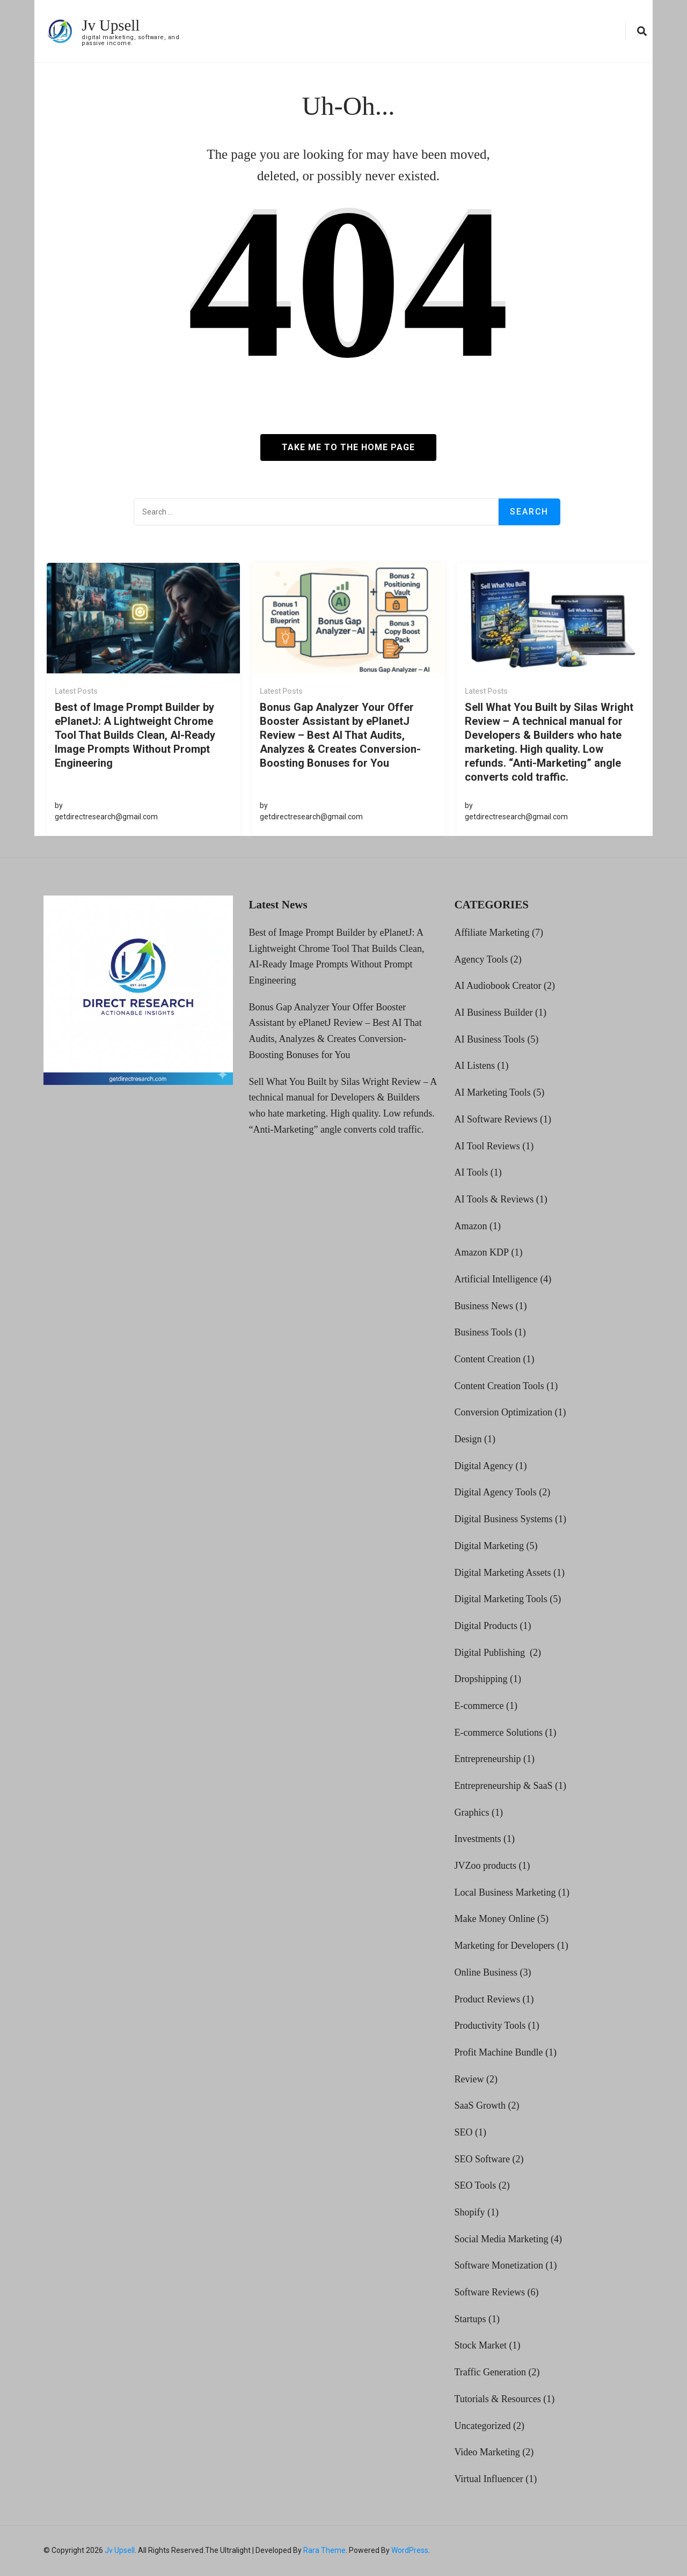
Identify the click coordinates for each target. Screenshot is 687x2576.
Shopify (469, 2212)
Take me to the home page (348, 447)
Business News (483, 1305)
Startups (470, 2319)
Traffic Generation (489, 2372)
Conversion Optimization (503, 1412)
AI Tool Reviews (487, 1145)
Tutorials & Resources (497, 2399)
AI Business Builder (493, 1012)
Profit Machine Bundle (498, 2052)
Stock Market (480, 2345)
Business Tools (483, 1332)
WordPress (409, 2550)
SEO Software (481, 2158)
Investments (477, 1838)
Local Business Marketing (505, 1892)
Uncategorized (482, 2425)
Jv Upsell (112, 25)
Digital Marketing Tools (500, 1599)
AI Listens (474, 1065)
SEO (463, 2132)
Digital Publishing (490, 1652)
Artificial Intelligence (495, 1279)
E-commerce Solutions (498, 1732)
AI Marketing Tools (492, 1092)
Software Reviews (489, 2292)
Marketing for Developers (504, 1945)
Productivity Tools (489, 2025)
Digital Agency (483, 1466)
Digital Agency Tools (495, 1492)
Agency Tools (481, 959)
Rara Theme (324, 2550)
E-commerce (478, 1705)
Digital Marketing (488, 1545)
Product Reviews (487, 1998)
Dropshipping (480, 1679)
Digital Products (485, 1625)
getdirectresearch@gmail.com (106, 816)
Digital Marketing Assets (502, 1572)
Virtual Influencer (488, 2479)
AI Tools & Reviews (493, 1199)
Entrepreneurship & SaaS (503, 1785)
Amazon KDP (481, 1252)
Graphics (471, 1812)
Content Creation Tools (499, 1386)
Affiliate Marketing (491, 932)
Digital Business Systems (503, 1519)
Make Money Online (494, 1918)
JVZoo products (485, 1865)
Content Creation (487, 1359)
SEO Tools (475, 2185)
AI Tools (471, 1172)
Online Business (485, 1972)
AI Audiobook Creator (497, 985)
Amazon (470, 1225)
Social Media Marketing (501, 2239)
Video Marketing (487, 2452)
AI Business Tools (489, 1039)
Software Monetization (498, 2265)
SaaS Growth (480, 2105)
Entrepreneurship (487, 1758)
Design (467, 1439)
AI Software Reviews (495, 1119)
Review (469, 2078)
